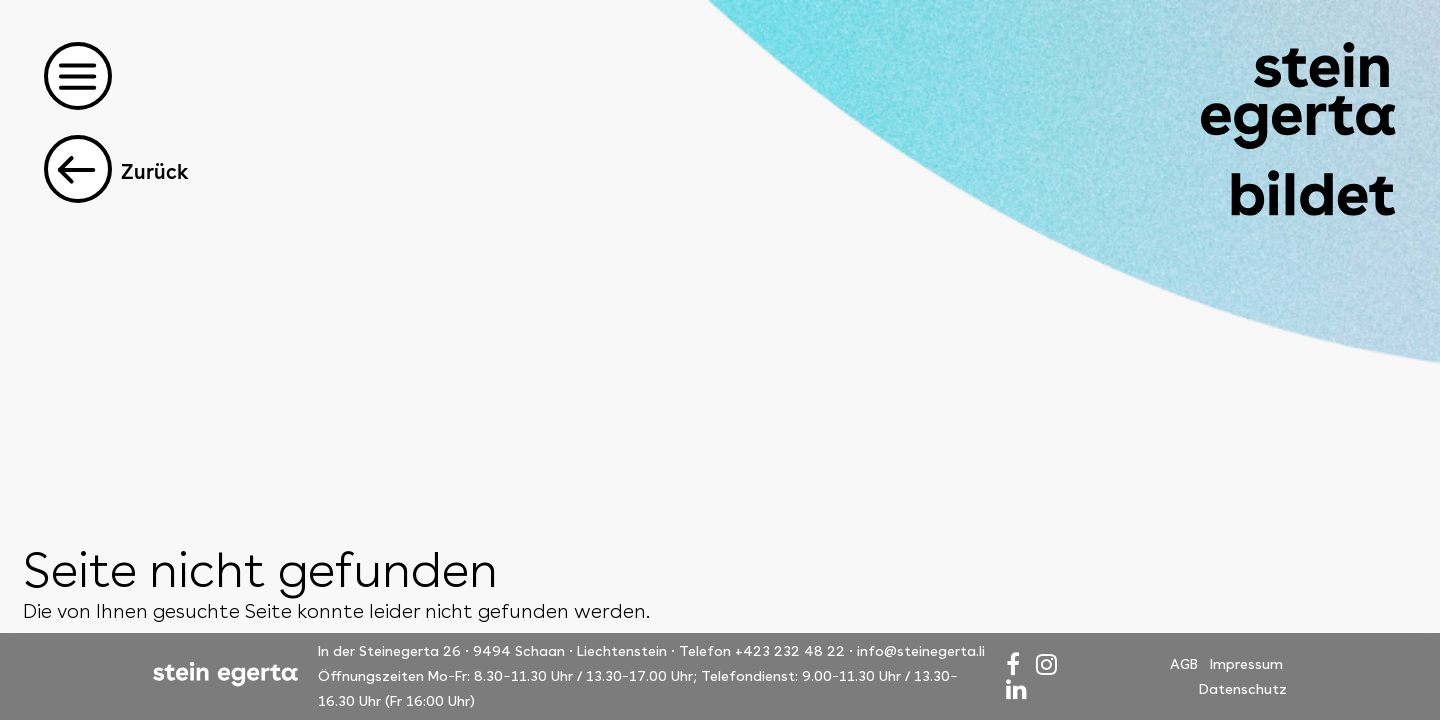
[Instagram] (1046, 664)
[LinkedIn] (1016, 689)
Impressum (1246, 664)
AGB (1184, 664)
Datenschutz (1243, 689)
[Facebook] (1013, 664)
